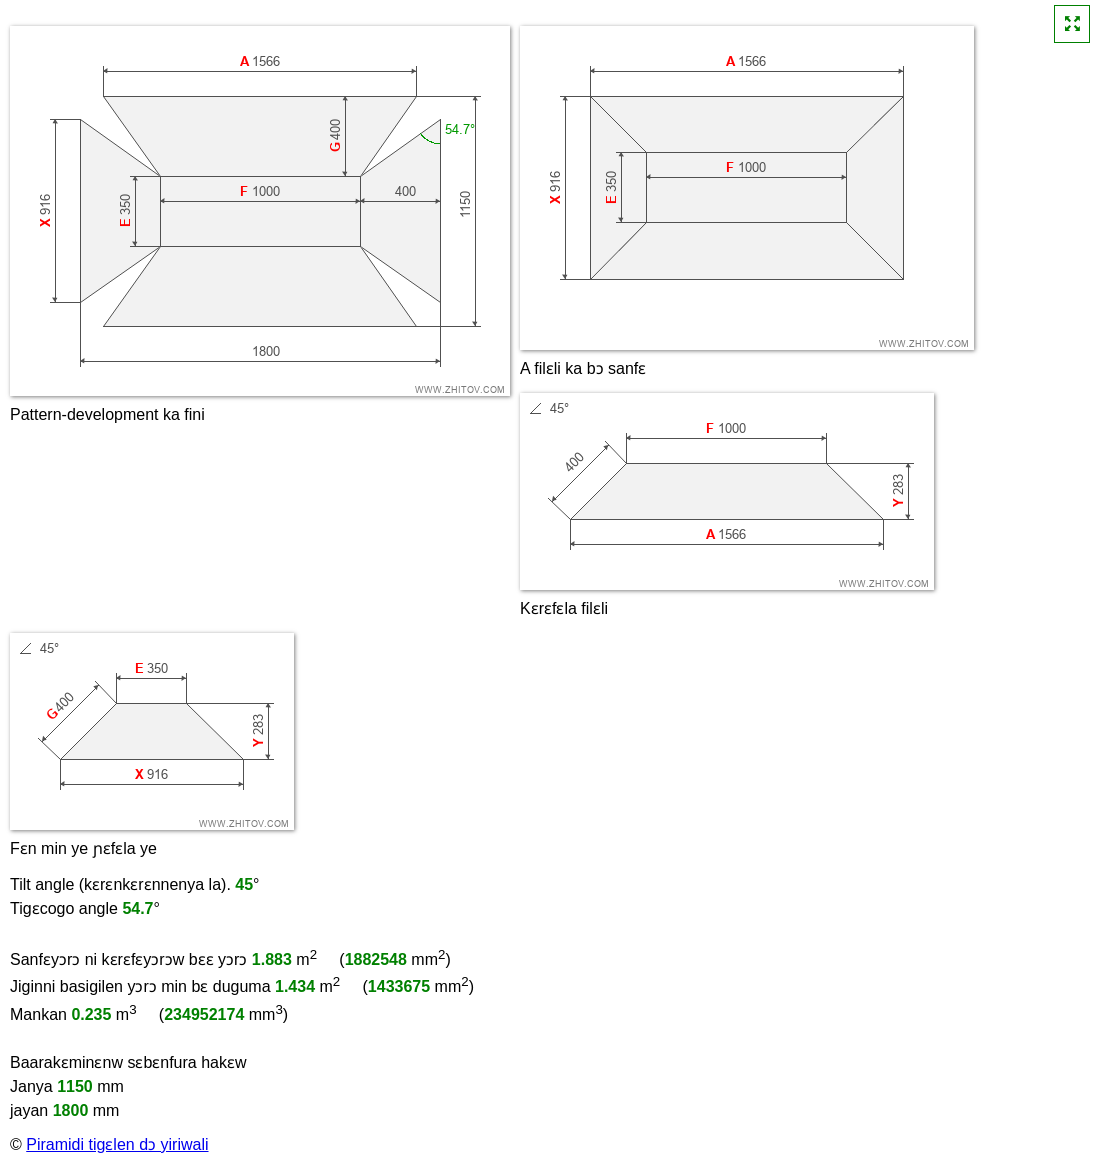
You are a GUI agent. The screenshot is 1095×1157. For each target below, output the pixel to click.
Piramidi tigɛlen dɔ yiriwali (117, 1144)
